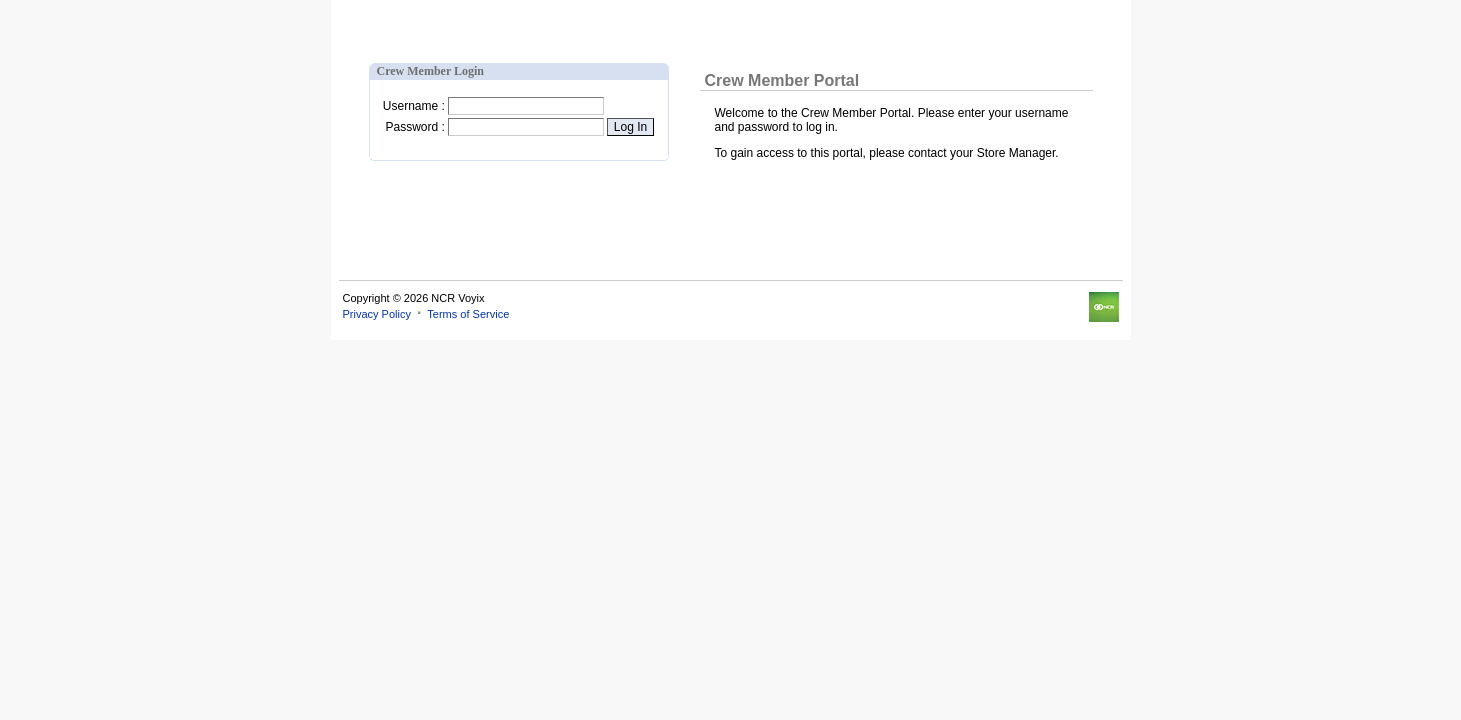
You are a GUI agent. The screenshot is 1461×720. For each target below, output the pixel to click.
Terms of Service (468, 314)
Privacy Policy (377, 314)
